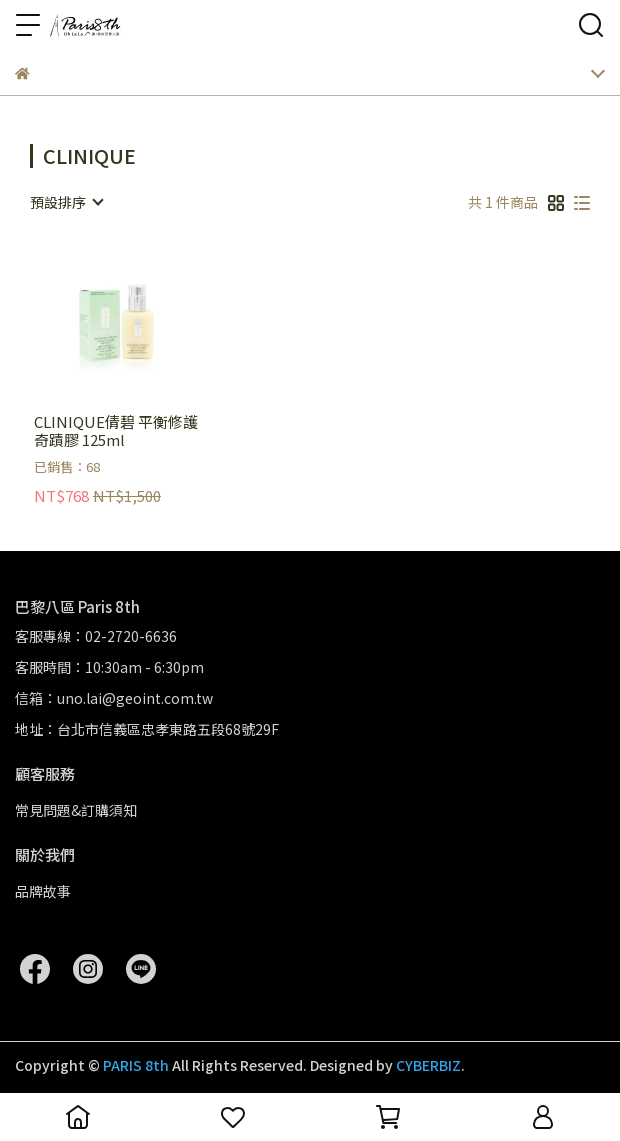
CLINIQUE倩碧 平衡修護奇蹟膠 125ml (116, 431)
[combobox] (66, 202)
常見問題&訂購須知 (76, 810)
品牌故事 (43, 891)
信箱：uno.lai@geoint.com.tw (114, 698)
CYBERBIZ (428, 1065)
